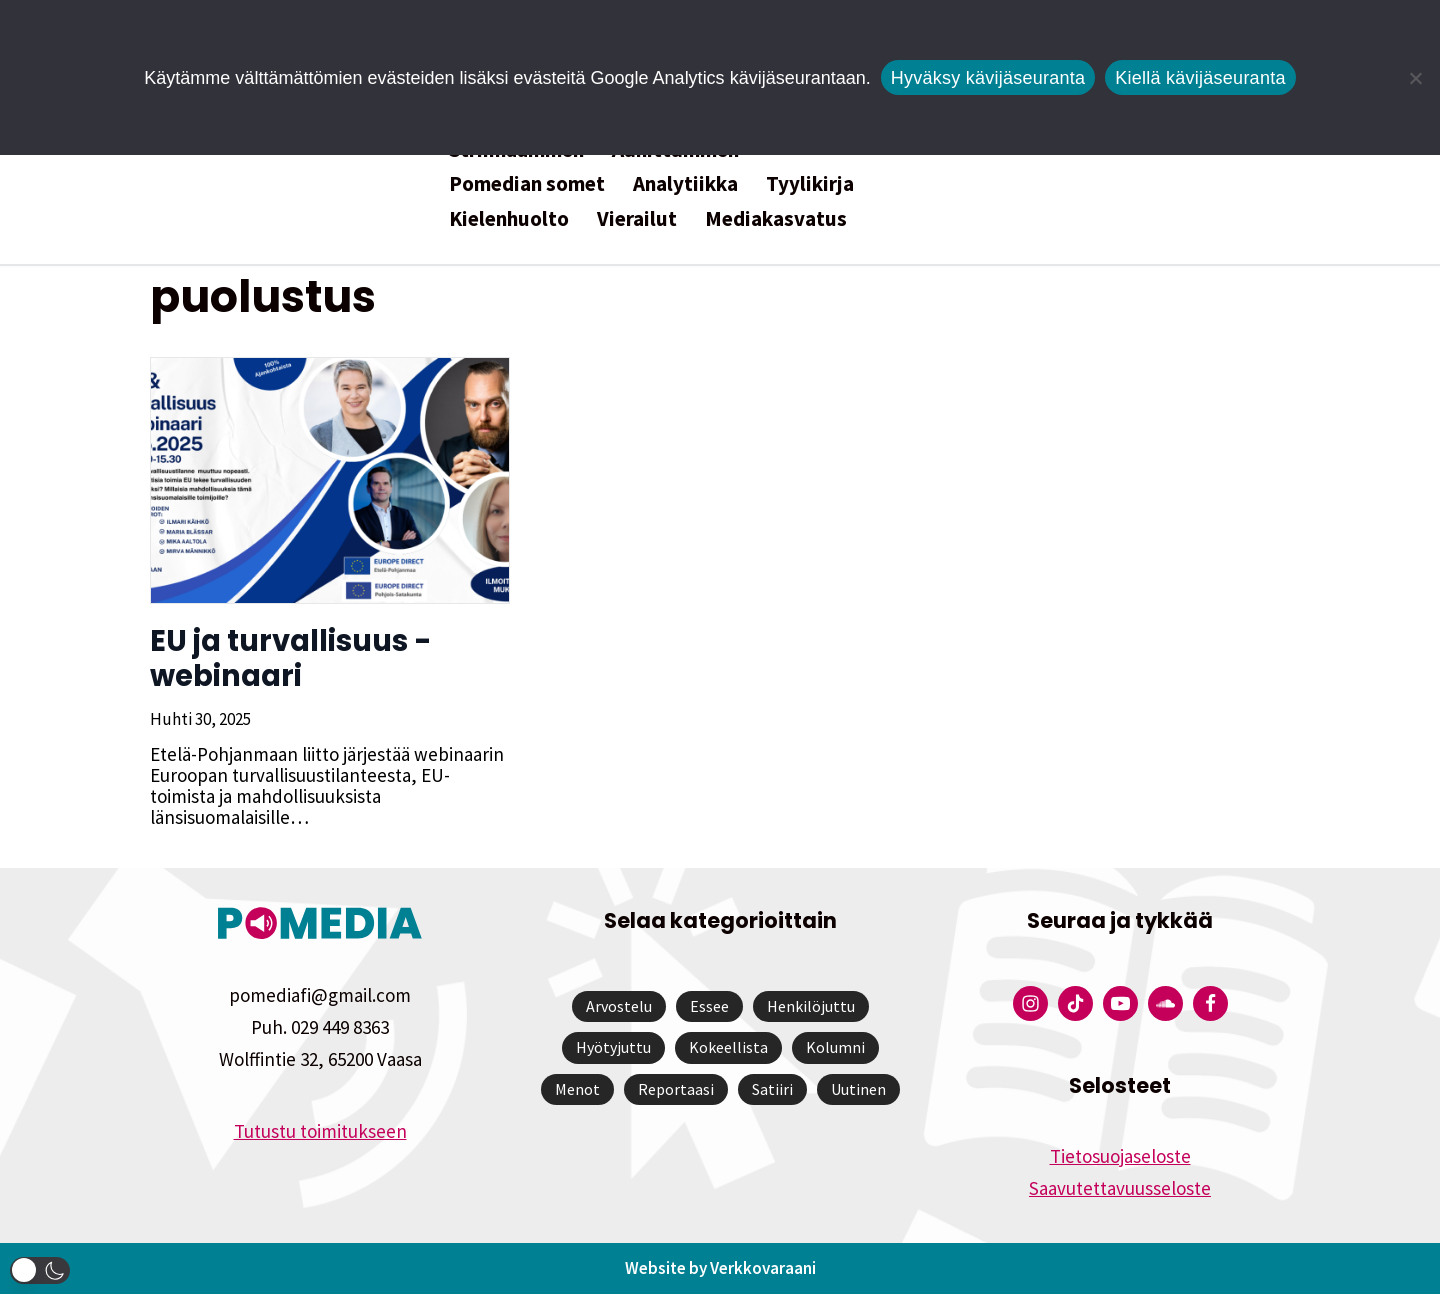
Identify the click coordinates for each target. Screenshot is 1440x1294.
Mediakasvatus (776, 218)
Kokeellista (728, 1047)
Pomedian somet (527, 183)
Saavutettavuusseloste (1120, 1188)
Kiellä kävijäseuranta (1200, 78)
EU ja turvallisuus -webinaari (291, 658)
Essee (709, 1006)
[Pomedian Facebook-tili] (1210, 1003)
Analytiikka (685, 183)
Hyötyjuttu (613, 1047)
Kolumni (835, 1047)
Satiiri (772, 1089)
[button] (40, 1270)
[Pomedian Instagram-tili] (1030, 1003)
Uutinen (858, 1089)
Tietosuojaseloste (1120, 1156)
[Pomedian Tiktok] (1075, 1003)
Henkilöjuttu (811, 1006)
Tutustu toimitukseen (320, 1131)
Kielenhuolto (509, 218)
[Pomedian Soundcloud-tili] (1165, 1003)
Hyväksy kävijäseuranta (988, 78)
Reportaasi (676, 1089)
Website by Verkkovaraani (720, 1268)
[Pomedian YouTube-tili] (1120, 1003)
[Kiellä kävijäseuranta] (1415, 78)
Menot (577, 1089)
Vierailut (637, 218)
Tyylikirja (810, 183)
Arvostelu (619, 1006)
